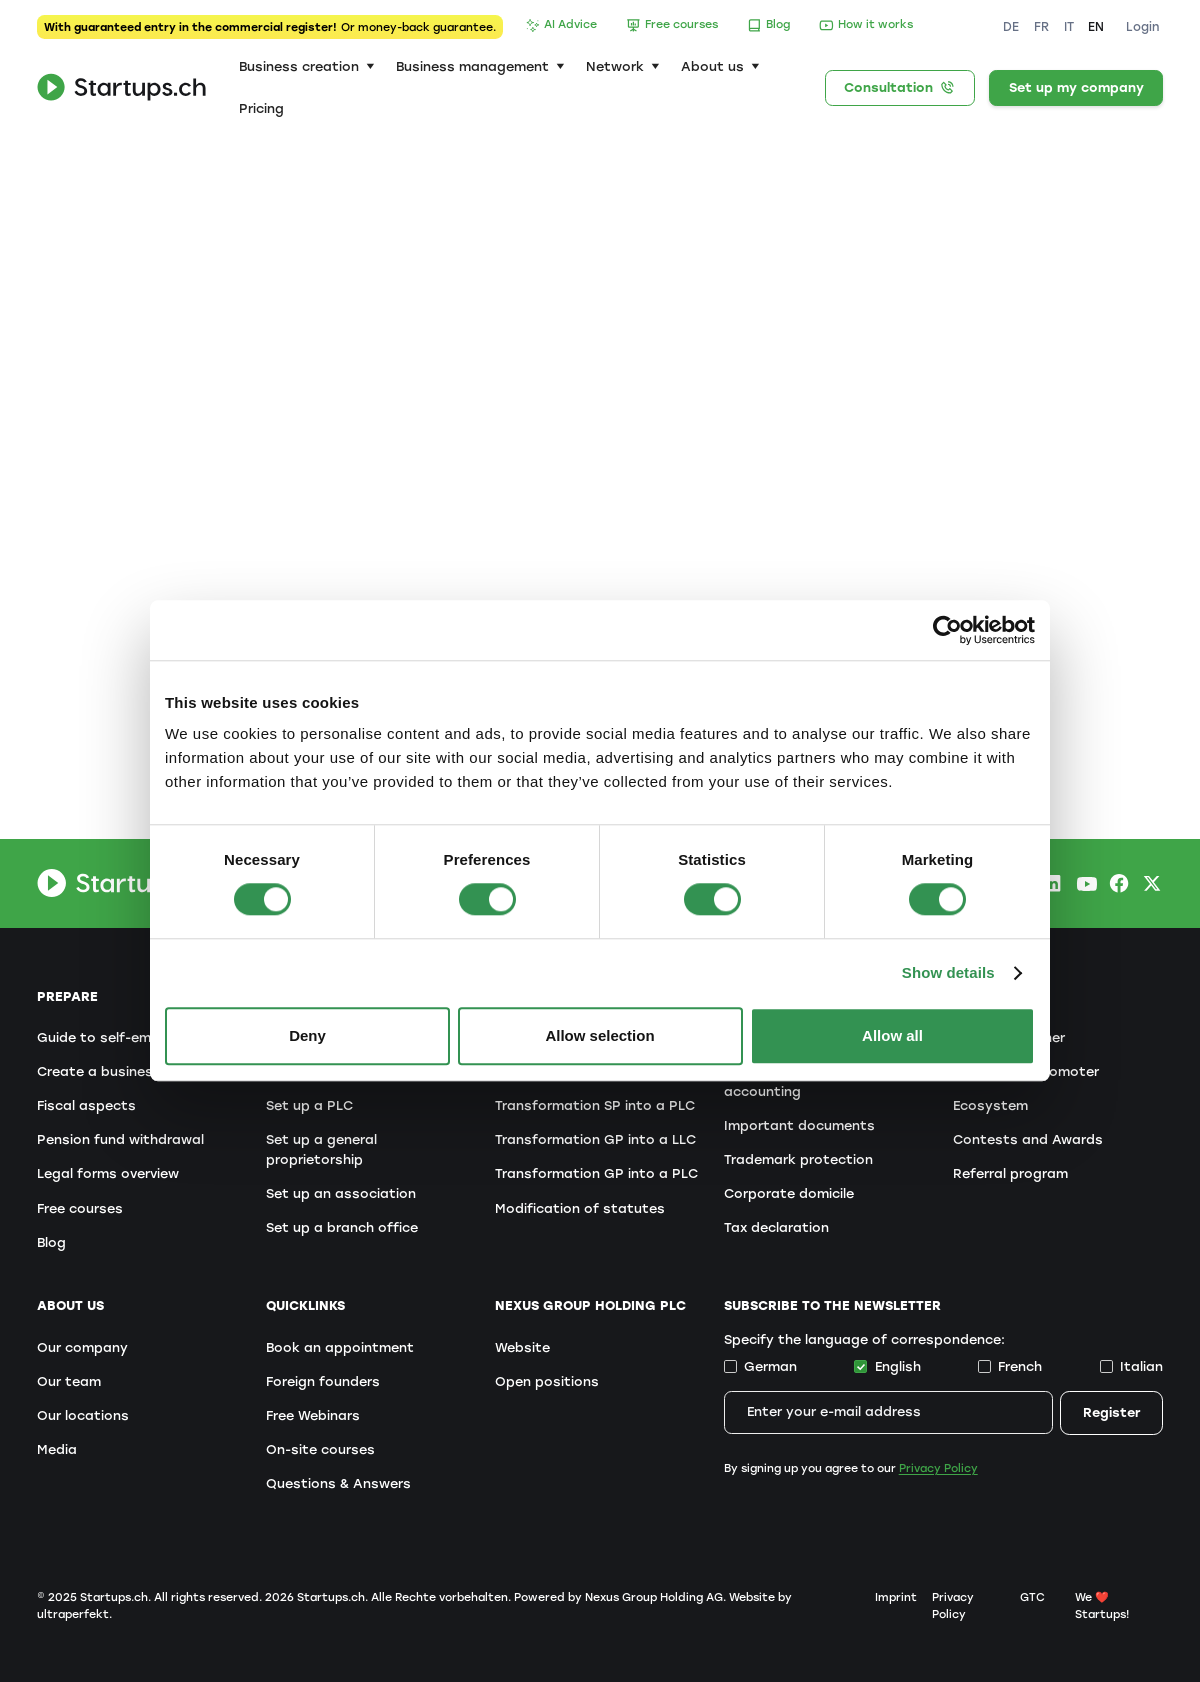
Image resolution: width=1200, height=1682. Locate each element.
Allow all (892, 1036)
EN (1096, 27)
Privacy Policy (938, 1468)
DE (1011, 27)
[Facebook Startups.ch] (1119, 883)
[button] (306, 66)
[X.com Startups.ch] (1152, 883)
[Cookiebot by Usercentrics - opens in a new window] (947, 630)
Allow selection (599, 1036)
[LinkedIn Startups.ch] (1052, 883)
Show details (948, 972)
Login (1142, 27)
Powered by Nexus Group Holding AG (618, 1597)
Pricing (261, 108)
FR (1041, 27)
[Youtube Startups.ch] (1086, 883)
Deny (307, 1036)
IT (1069, 27)
